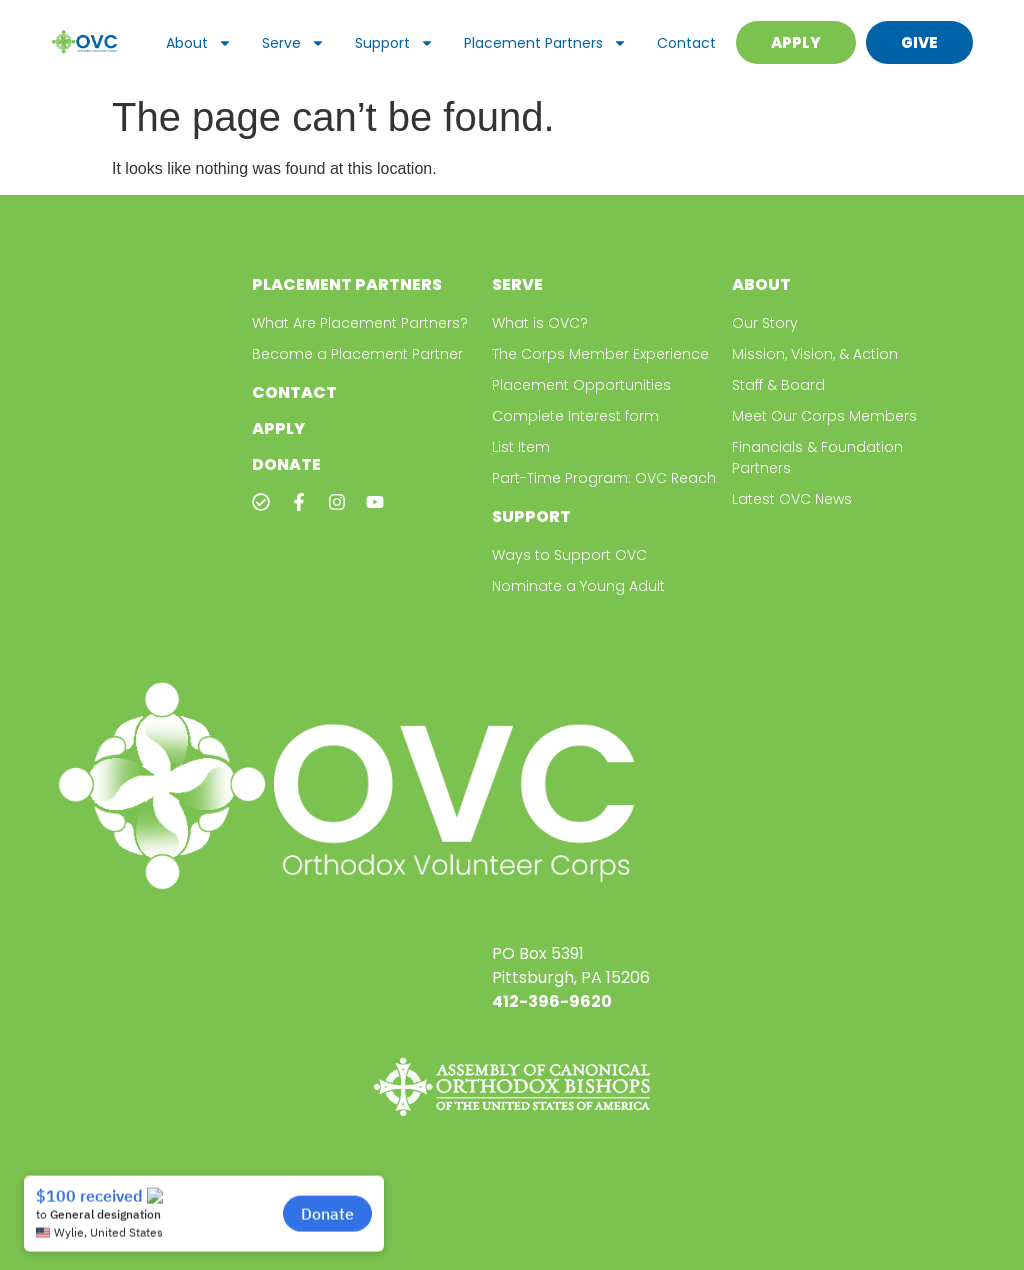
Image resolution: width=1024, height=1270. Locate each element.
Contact (686, 43)
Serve (293, 43)
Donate (286, 464)
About (199, 43)
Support (394, 43)
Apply (278, 428)
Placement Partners (545, 43)
